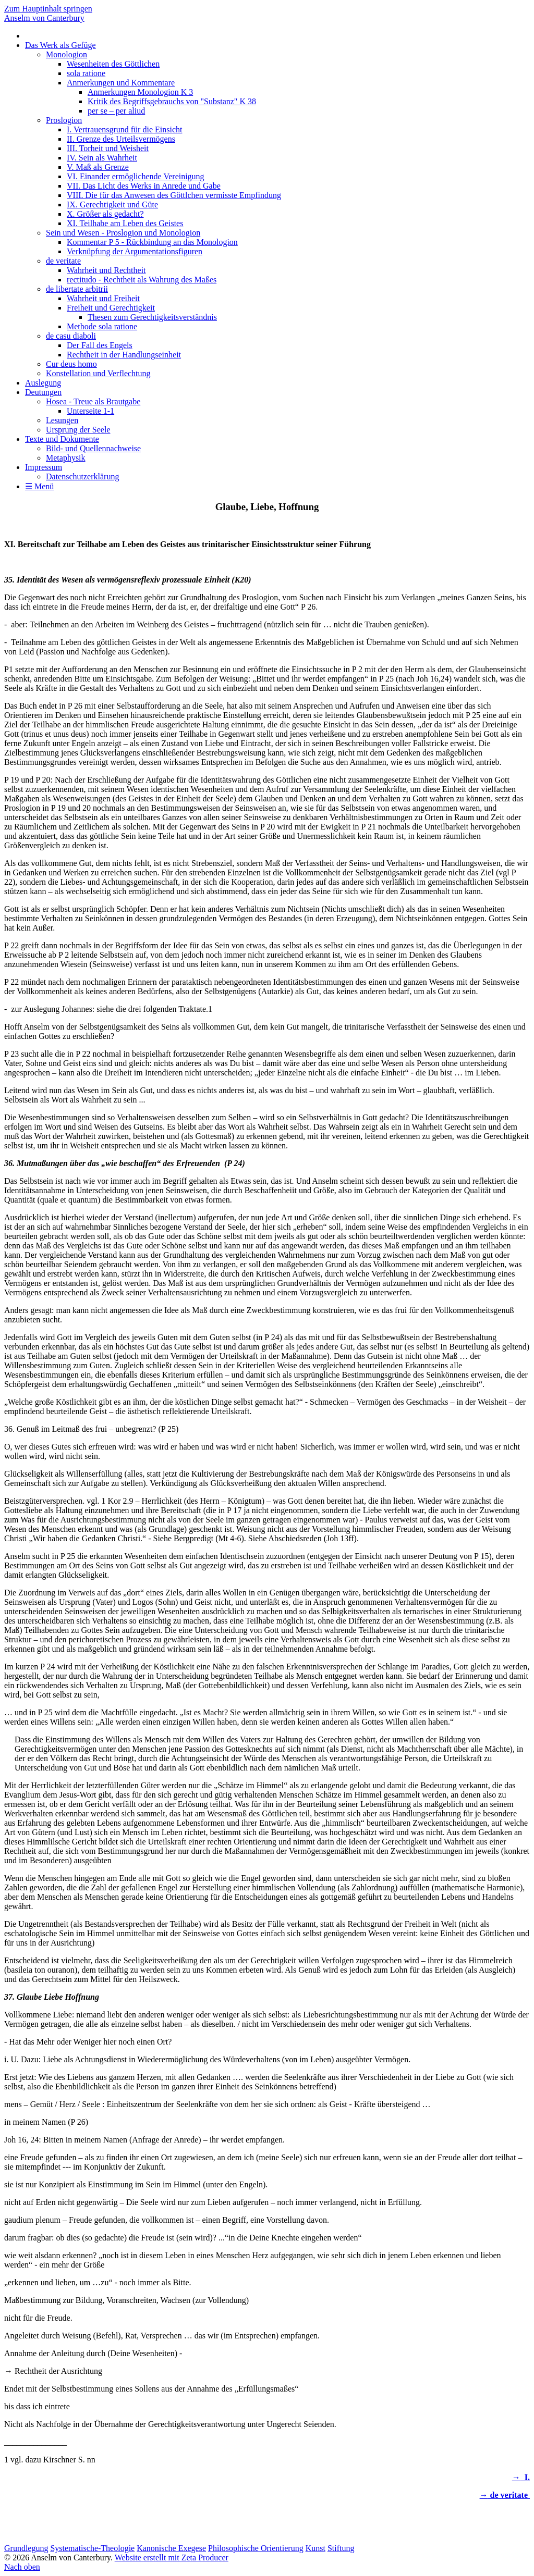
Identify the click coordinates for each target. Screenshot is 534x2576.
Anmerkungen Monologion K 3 (140, 92)
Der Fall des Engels (99, 345)
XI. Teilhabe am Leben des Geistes (125, 223)
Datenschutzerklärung (82, 476)
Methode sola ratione (102, 326)
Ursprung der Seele (78, 429)
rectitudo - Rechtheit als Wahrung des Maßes (141, 279)
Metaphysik (66, 457)
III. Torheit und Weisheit (108, 148)
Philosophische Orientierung (256, 2548)
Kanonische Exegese (171, 2548)
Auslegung (43, 382)
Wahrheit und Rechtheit (106, 270)
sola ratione (86, 73)
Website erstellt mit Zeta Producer (171, 2557)
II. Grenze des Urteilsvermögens (121, 138)
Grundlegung (26, 2548)
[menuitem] (277, 209)
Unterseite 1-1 (90, 410)
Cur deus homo (71, 364)
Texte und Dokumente (62, 439)
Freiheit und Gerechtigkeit (111, 307)
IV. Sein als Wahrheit (102, 157)
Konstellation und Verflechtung (98, 373)
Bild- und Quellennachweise (93, 448)
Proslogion (64, 120)
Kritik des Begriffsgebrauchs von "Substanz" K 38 (172, 101)
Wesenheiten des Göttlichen (113, 63)
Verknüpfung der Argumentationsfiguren (134, 251)
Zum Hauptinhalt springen (48, 8)
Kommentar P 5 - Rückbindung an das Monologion (152, 242)
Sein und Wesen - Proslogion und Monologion (123, 232)
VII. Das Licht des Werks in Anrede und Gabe (144, 185)
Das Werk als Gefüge (60, 45)
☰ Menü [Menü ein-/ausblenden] (39, 486)
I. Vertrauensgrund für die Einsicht (124, 129)
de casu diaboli (71, 335)
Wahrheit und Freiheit (103, 298)
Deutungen (43, 392)
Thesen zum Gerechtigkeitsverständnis (152, 317)
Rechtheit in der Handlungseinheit (124, 354)
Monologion (66, 54)
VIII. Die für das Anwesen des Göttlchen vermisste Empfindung (174, 195)
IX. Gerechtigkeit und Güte (112, 204)
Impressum (43, 467)
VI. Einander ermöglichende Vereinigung (135, 176)
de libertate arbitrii (77, 288)
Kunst (315, 2548)
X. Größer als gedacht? (105, 213)
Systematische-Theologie (92, 2548)
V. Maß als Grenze (98, 167)
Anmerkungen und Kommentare (121, 82)
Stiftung (341, 2548)
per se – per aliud (116, 110)
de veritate (63, 260)
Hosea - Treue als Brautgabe (93, 401)
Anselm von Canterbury (44, 18)
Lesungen (62, 420)
